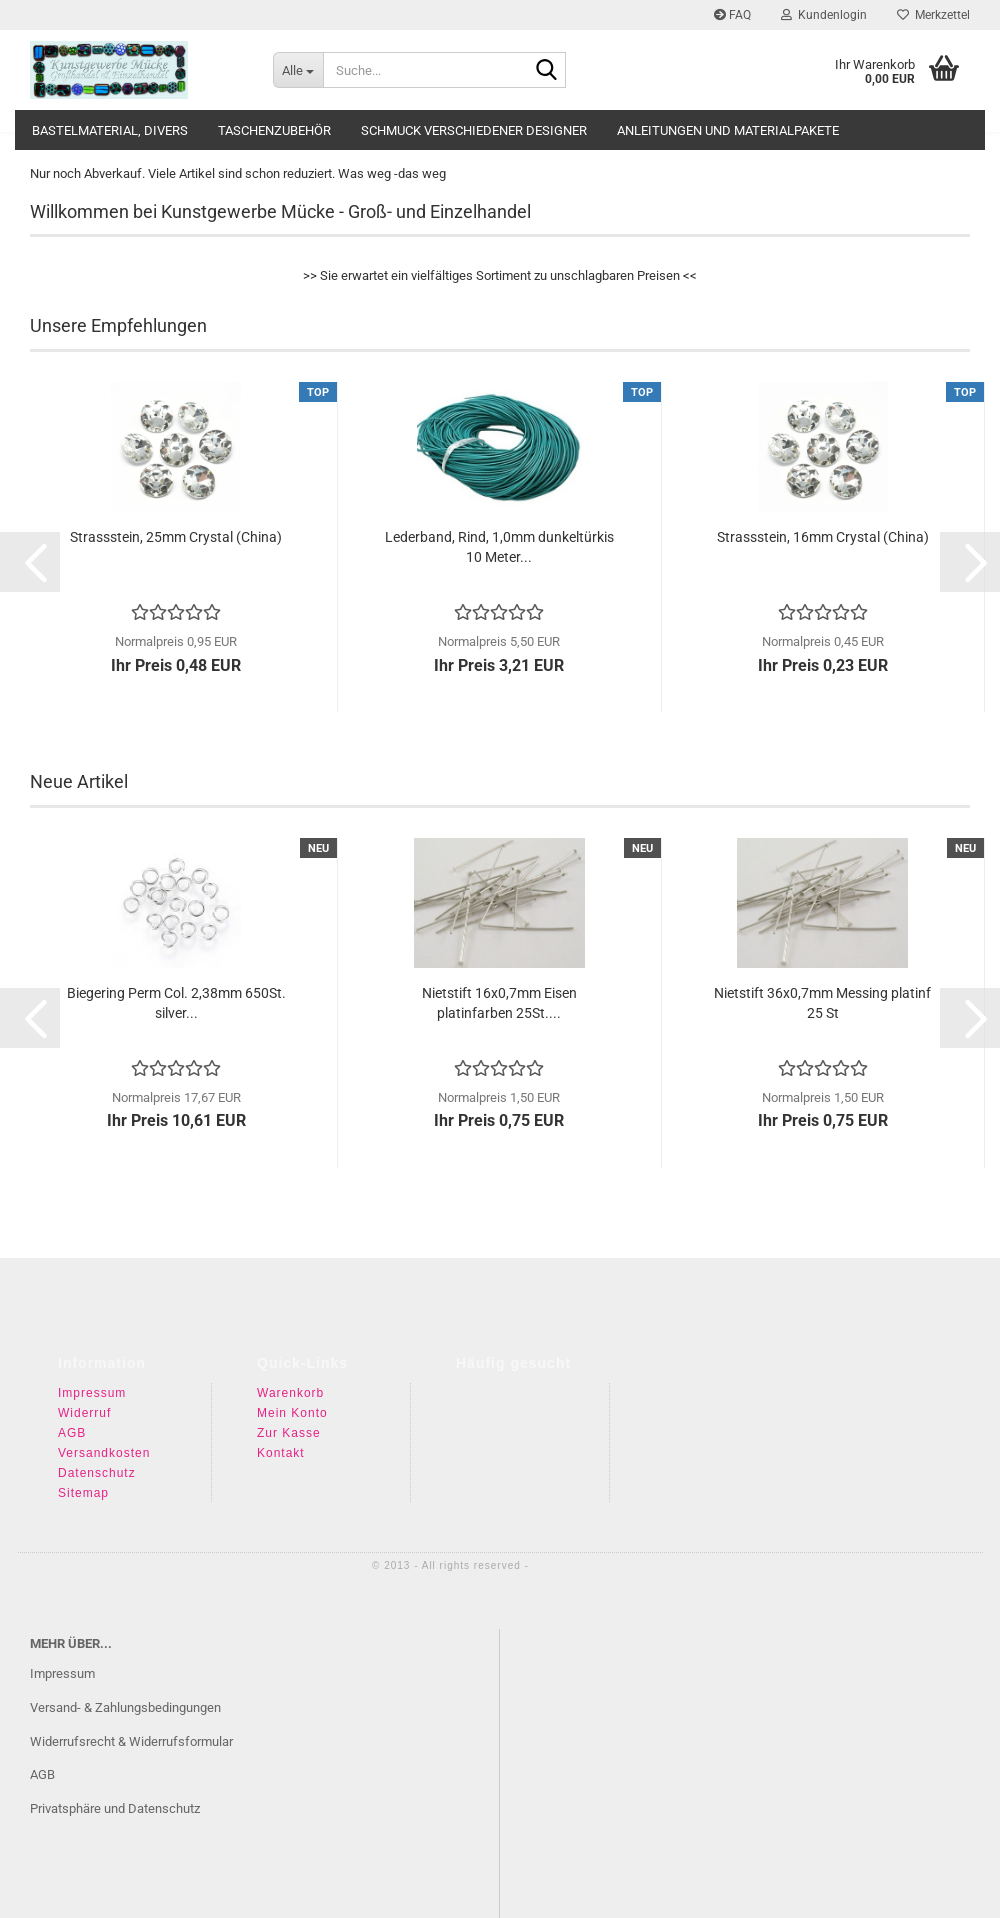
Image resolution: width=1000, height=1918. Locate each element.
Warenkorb (290, 1393)
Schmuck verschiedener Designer (474, 130)
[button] (30, 562)
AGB (72, 1433)
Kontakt (281, 1453)
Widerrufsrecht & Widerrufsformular (131, 1741)
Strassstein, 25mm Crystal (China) (176, 537)
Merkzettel (933, 15)
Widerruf (84, 1413)
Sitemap (83, 1493)
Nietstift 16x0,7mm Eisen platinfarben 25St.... (499, 1003)
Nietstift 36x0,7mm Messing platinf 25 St (822, 1003)
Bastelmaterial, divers (110, 130)
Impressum (92, 1393)
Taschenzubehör (274, 130)
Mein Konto (292, 1413)
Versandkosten (104, 1453)
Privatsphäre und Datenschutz (115, 1808)
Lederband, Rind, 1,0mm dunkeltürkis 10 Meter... (499, 547)
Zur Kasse (289, 1433)
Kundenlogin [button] (824, 15)
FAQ (732, 15)
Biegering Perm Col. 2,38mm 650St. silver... (176, 1003)
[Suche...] (298, 70)
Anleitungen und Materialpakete (728, 130)
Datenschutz (97, 1473)
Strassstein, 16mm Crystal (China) (823, 537)
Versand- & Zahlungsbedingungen (125, 1707)
